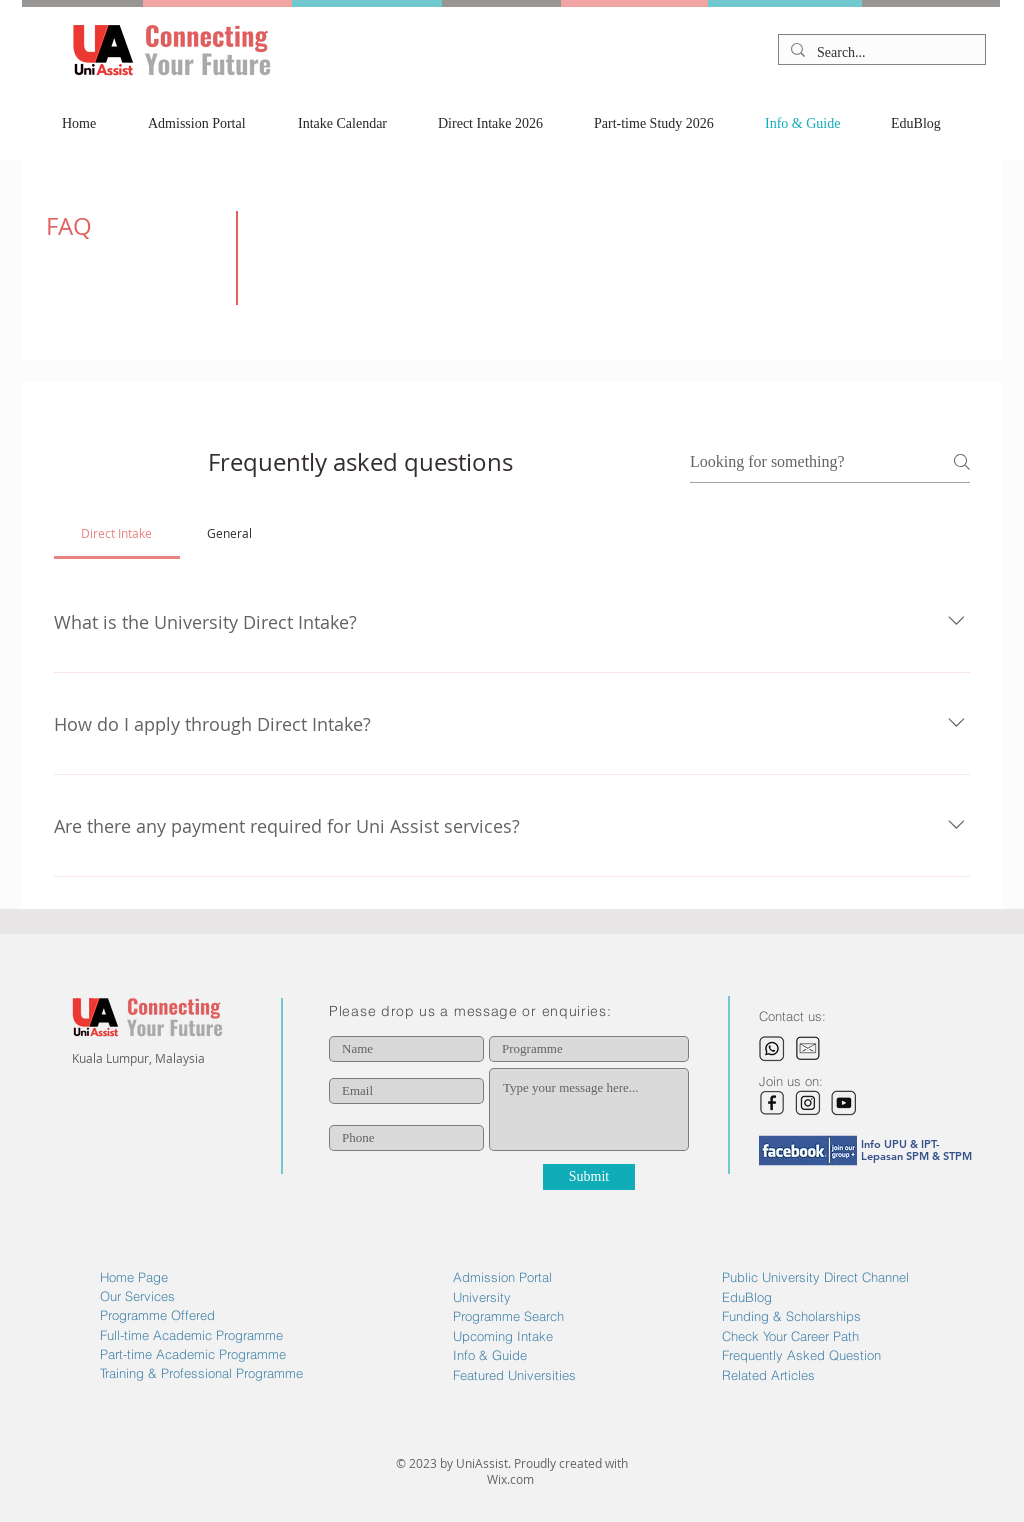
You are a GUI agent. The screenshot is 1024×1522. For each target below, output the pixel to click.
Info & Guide (490, 1355)
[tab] (117, 533)
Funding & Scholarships (791, 1316)
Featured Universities (514, 1375)
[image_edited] (772, 1103)
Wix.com (512, 1479)
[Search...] (880, 53)
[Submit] (589, 1177)
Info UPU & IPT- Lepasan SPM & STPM (916, 1150)
